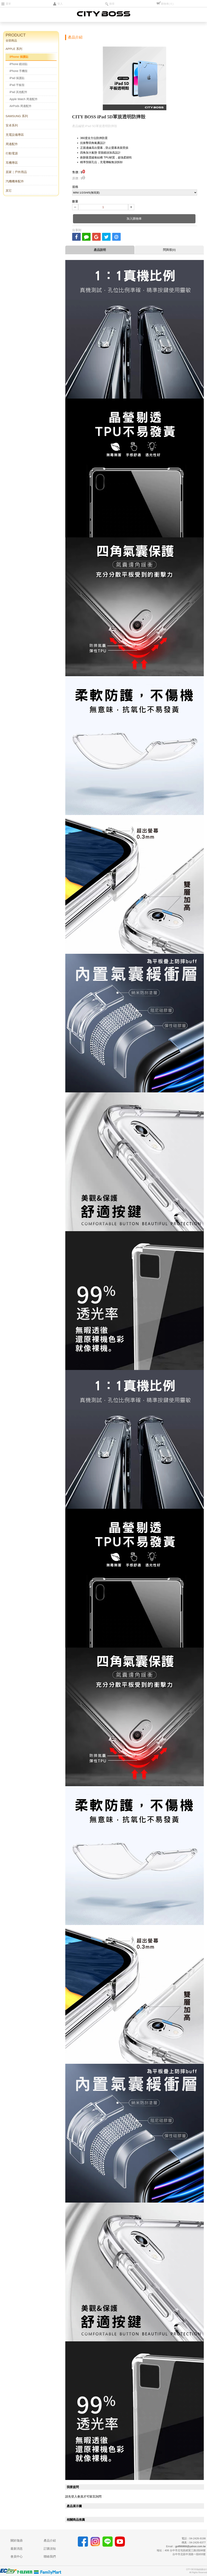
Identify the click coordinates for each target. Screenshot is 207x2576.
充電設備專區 (15, 134)
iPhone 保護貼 (19, 56)
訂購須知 (50, 2548)
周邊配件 (12, 144)
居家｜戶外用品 (16, 172)
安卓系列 (12, 125)
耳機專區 (12, 162)
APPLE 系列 (14, 48)
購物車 (167, 3)
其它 (9, 190)
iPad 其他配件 (18, 92)
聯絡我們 (50, 2556)
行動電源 (12, 153)
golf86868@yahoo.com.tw (190, 2546)
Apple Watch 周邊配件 (24, 99)
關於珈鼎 (17, 2540)
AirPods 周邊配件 (21, 106)
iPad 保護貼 (17, 78)
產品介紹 (50, 2540)
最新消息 (17, 2548)
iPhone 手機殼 (18, 71)
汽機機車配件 (15, 181)
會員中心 (17, 2556)
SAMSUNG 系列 (17, 116)
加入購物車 (134, 218)
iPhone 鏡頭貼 (18, 64)
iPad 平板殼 (17, 85)
